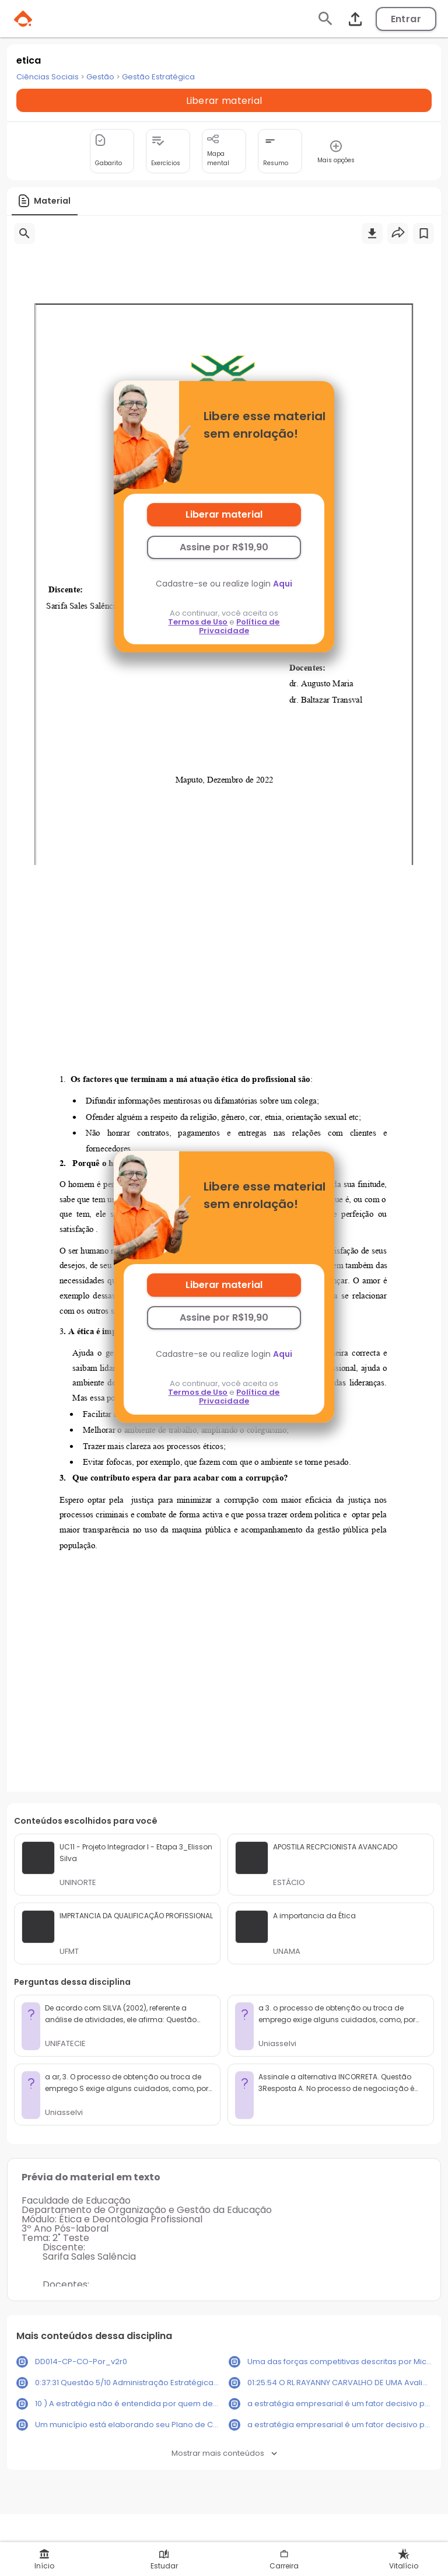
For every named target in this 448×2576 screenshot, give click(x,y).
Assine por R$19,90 (224, 547)
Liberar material (224, 514)
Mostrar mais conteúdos (224, 2453)
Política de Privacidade (239, 626)
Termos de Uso (198, 621)
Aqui (282, 583)
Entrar (406, 19)
